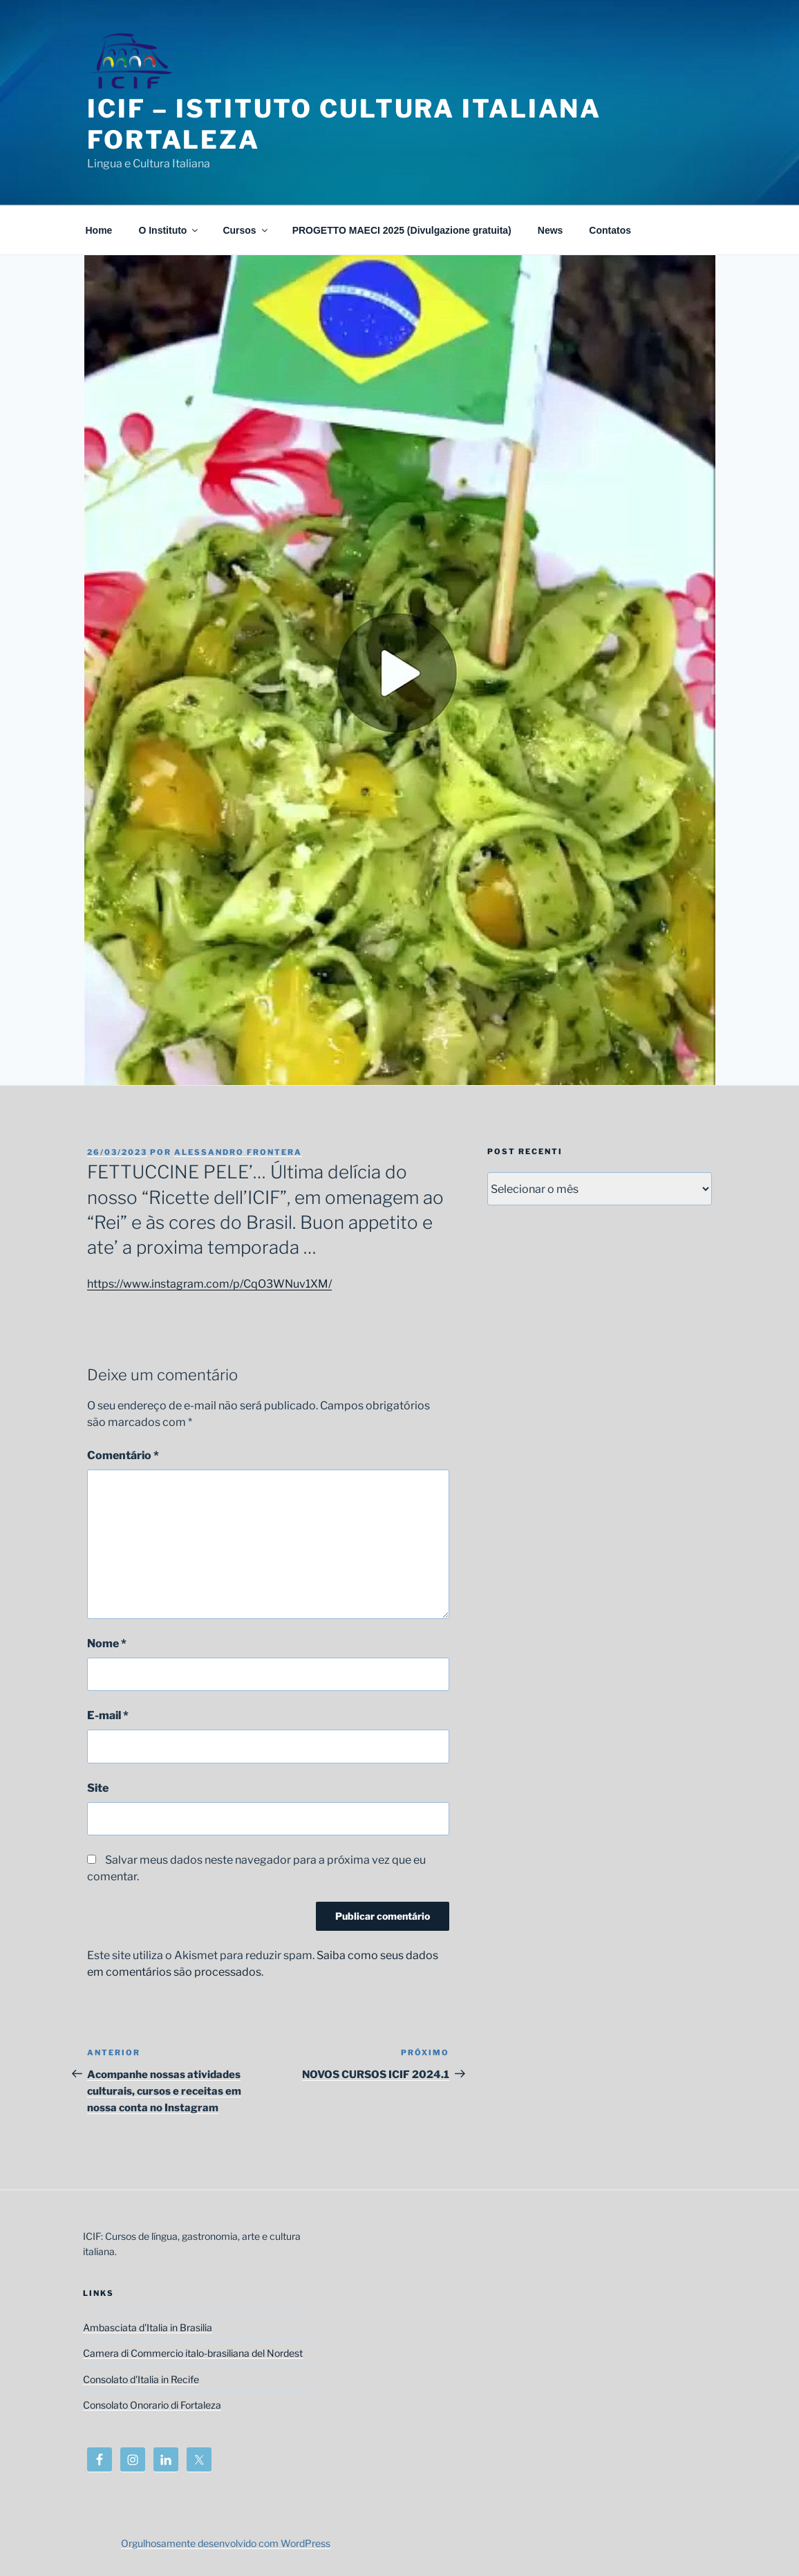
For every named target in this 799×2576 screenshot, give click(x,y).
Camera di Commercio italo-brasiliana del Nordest (193, 2353)
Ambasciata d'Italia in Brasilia (147, 2327)
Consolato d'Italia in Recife (141, 2379)
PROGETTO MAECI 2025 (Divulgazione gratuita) (401, 230)
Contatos (610, 230)
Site (98, 1788)
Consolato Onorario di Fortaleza (152, 2405)
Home (99, 230)
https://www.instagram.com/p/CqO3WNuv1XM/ (209, 1283)
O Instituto (169, 230)
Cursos (246, 230)
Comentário (123, 1455)
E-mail (108, 1715)
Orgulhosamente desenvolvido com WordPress (225, 2543)
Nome (106, 1643)
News (550, 230)
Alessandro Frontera (238, 1152)
